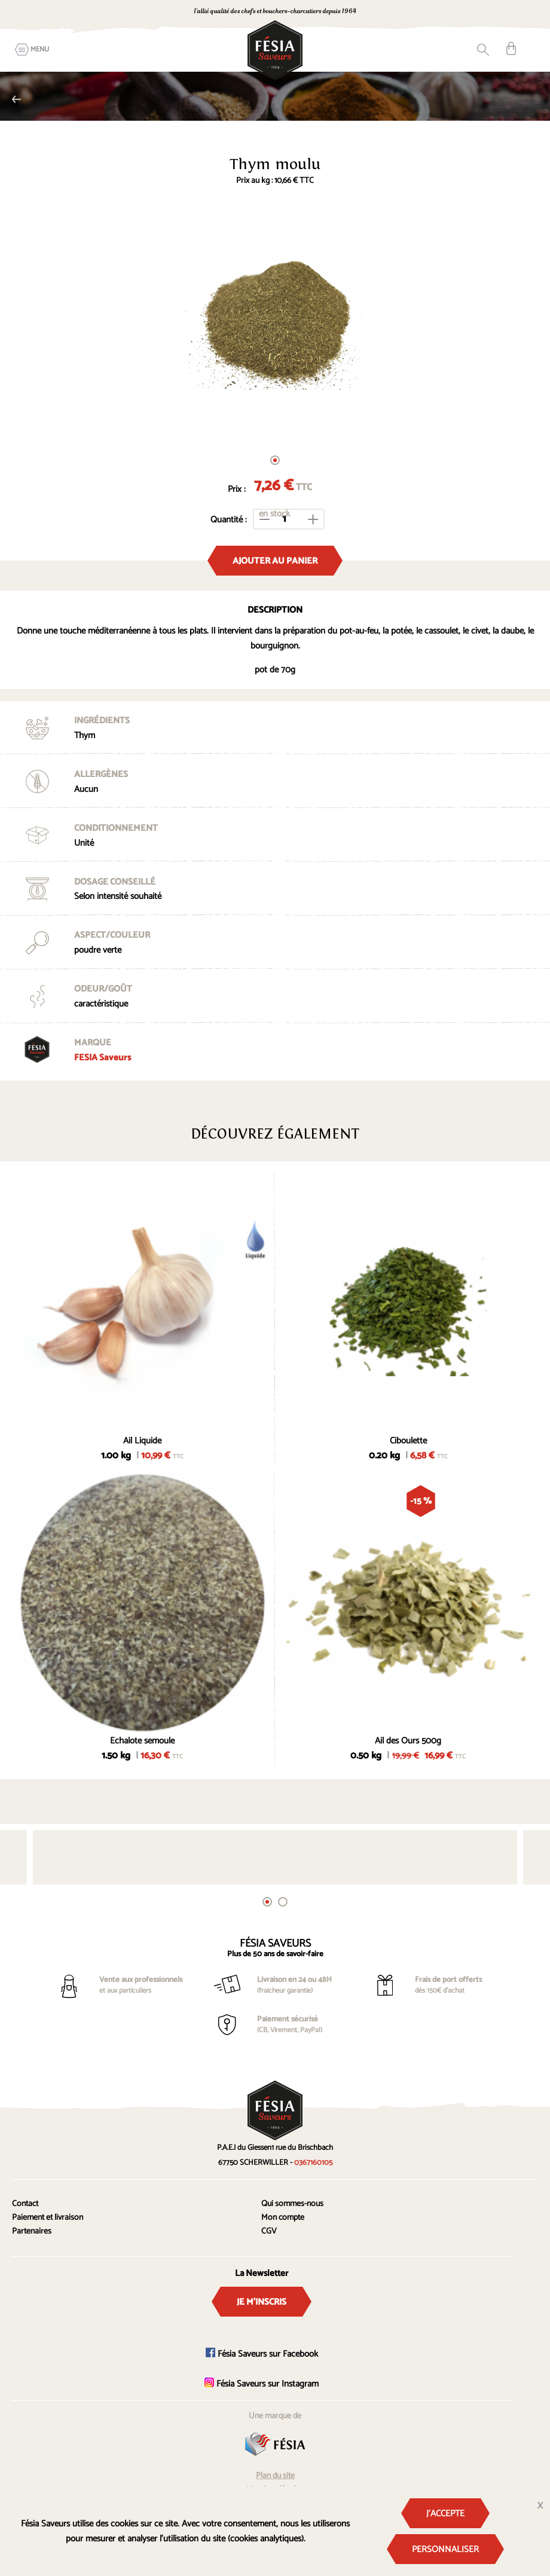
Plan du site (275, 2476)
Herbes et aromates (16, 99)
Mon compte (282, 2218)
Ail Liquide (142, 1440)
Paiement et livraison (47, 2218)
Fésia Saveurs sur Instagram (261, 2383)
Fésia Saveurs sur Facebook (262, 2353)
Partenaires (31, 2231)
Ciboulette (408, 1440)
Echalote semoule (142, 1740)
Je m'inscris (261, 2301)
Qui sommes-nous (292, 2204)
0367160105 (426, 12)
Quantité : (228, 519)
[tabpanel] (275, 321)
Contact (25, 2204)
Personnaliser (445, 2549)
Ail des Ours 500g (408, 1740)
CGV (269, 2231)
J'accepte (445, 2513)
